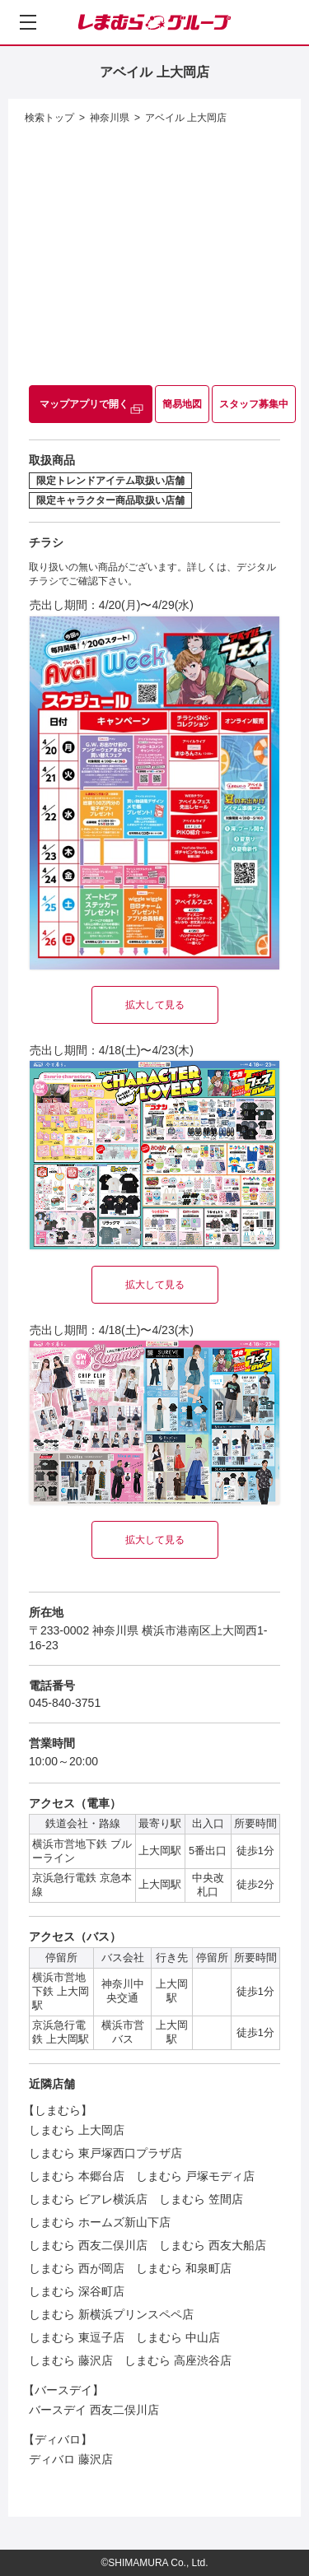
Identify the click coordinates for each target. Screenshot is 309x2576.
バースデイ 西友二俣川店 (94, 2409)
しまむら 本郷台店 (76, 2176)
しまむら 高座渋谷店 (178, 2360)
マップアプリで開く (84, 404)
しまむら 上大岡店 (76, 2130)
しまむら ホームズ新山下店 (100, 2222)
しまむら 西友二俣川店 (88, 2245)
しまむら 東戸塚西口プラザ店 (105, 2153)
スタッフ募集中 (253, 404)
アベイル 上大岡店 (186, 117)
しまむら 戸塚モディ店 (195, 2176)
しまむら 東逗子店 (76, 2337)
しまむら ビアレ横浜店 (88, 2199)
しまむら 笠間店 (201, 2199)
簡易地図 (182, 404)
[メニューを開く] (28, 22)
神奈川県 (109, 117)
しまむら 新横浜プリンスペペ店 (111, 2314)
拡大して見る (155, 1005)
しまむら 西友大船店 (212, 2245)
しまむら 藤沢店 (71, 2360)
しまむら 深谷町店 (76, 2291)
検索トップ (49, 117)
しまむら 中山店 (178, 2337)
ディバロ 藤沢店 (71, 2459)
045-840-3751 (65, 1702)
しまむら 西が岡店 (76, 2268)
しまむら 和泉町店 (184, 2268)
